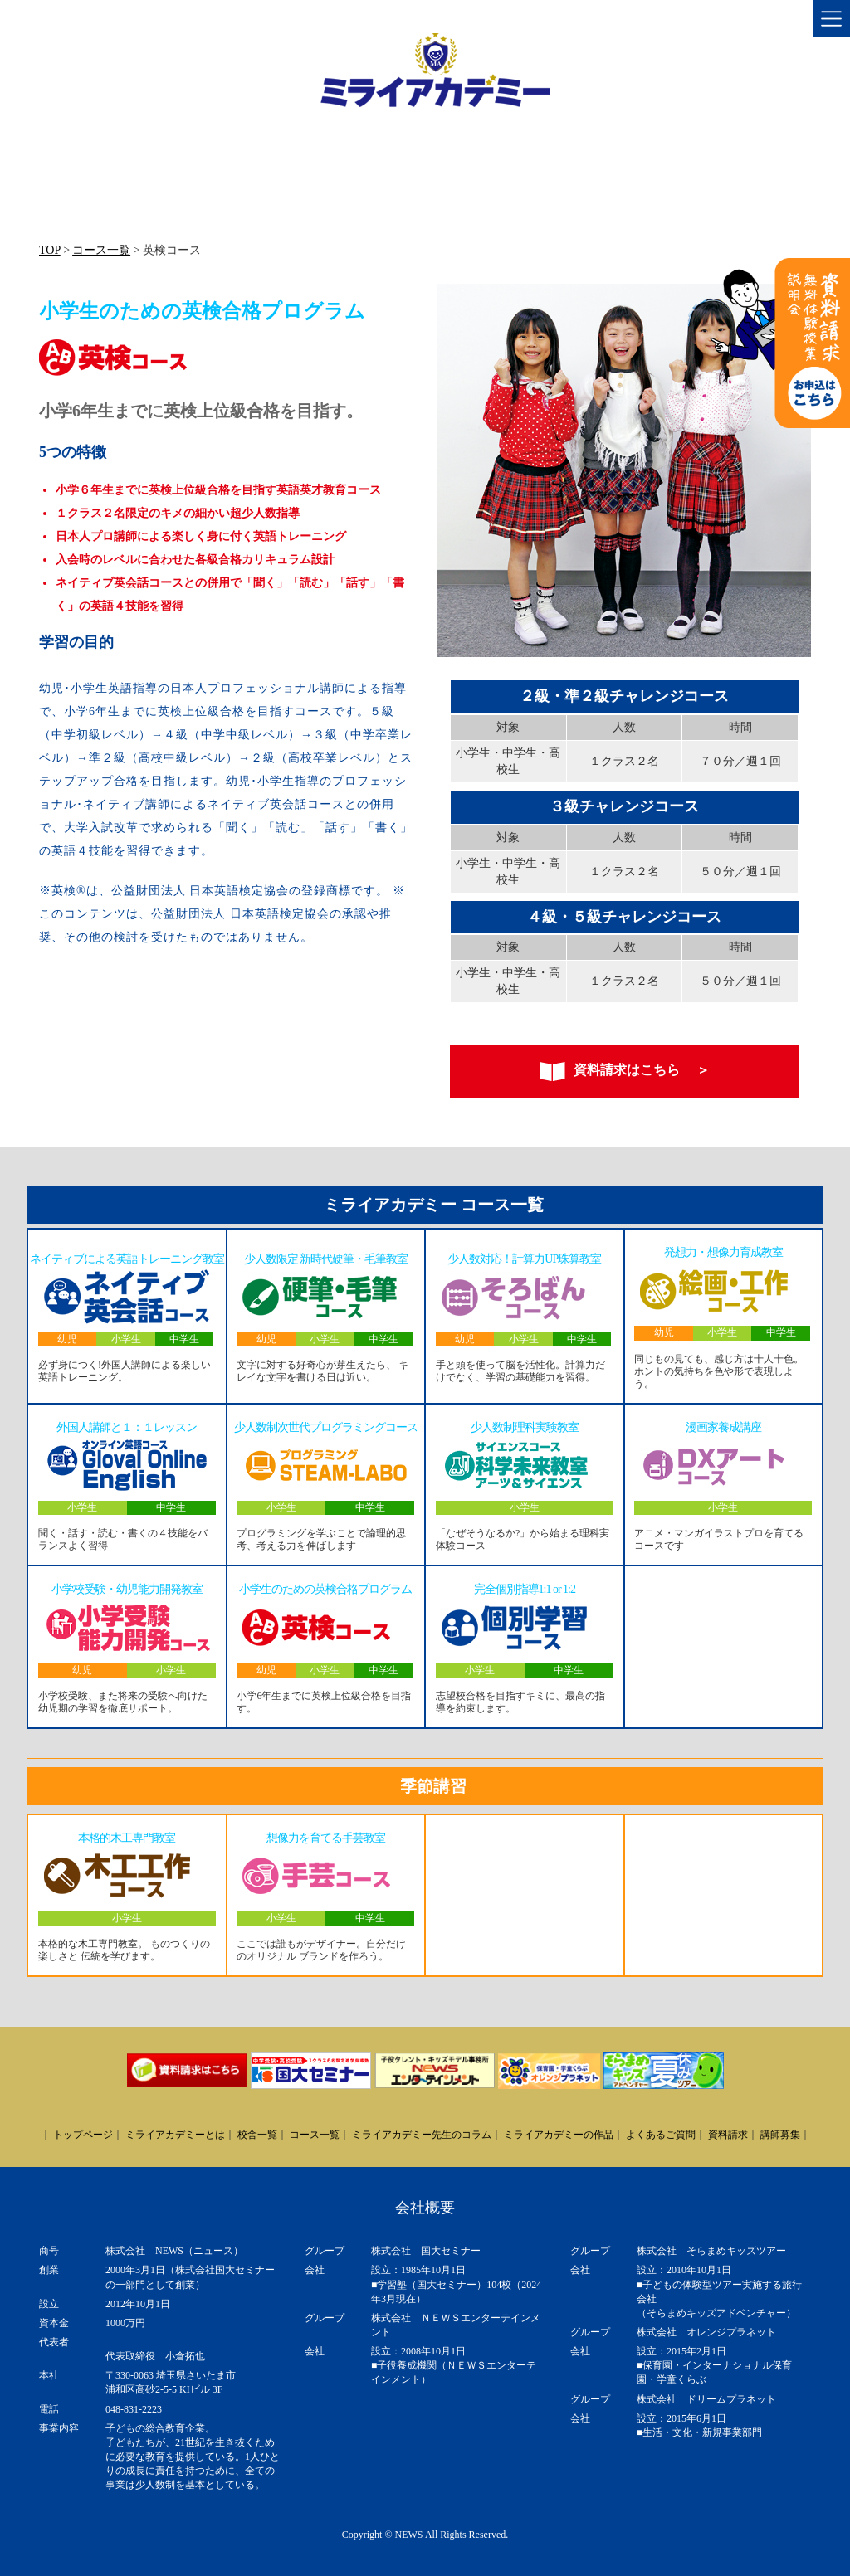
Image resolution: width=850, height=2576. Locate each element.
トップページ (83, 2134)
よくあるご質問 (661, 2134)
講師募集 (780, 2134)
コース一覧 (101, 250)
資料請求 (728, 2134)
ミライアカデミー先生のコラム (421, 2134)
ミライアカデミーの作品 (558, 2134)
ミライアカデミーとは (175, 2134)
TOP (50, 250)
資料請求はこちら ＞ (625, 1071)
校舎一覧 (257, 2134)
